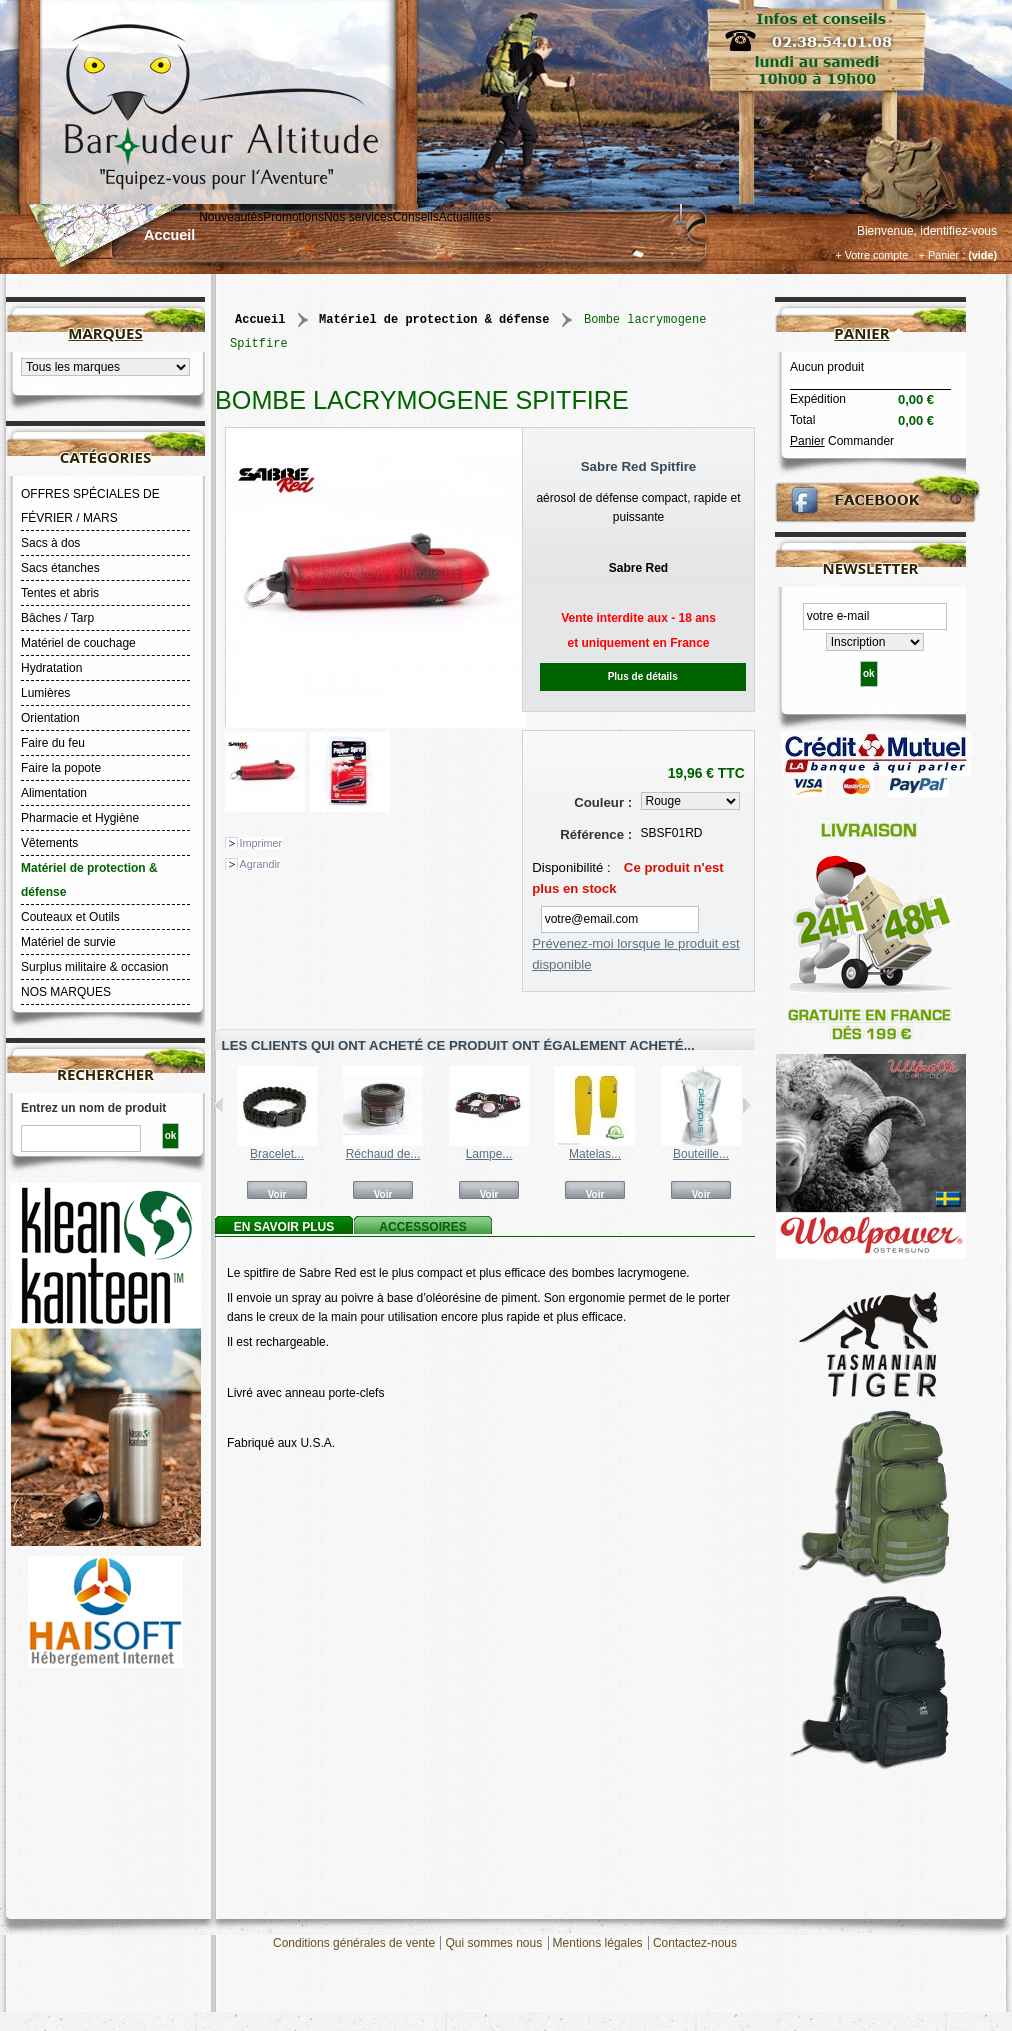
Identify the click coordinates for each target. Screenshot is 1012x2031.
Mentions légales (598, 1943)
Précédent (219, 1105)
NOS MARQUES (66, 992)
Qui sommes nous (493, 1943)
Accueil (169, 235)
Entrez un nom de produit (93, 1108)
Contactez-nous (695, 1943)
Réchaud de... (383, 1154)
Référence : (596, 834)
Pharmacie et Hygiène (80, 818)
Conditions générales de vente (354, 1943)
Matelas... (595, 1154)
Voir (277, 1194)
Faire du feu (53, 743)
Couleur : (603, 802)
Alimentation (54, 793)
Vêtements (49, 843)
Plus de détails (643, 676)
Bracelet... (277, 1154)
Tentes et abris (60, 593)
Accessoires (422, 1227)
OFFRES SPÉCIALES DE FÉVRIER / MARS (90, 506)
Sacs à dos (50, 543)
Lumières (45, 693)
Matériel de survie (68, 942)
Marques (105, 333)
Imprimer (261, 843)
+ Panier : (942, 255)
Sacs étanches (60, 568)
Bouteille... (701, 1154)
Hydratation (51, 668)
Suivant (746, 1105)
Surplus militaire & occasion (94, 967)
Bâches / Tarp (57, 618)
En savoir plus (284, 1227)
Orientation (50, 718)
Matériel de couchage (78, 643)
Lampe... (489, 1154)
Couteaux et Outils (70, 917)
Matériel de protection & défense (89, 880)
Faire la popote (61, 768)
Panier (861, 333)
